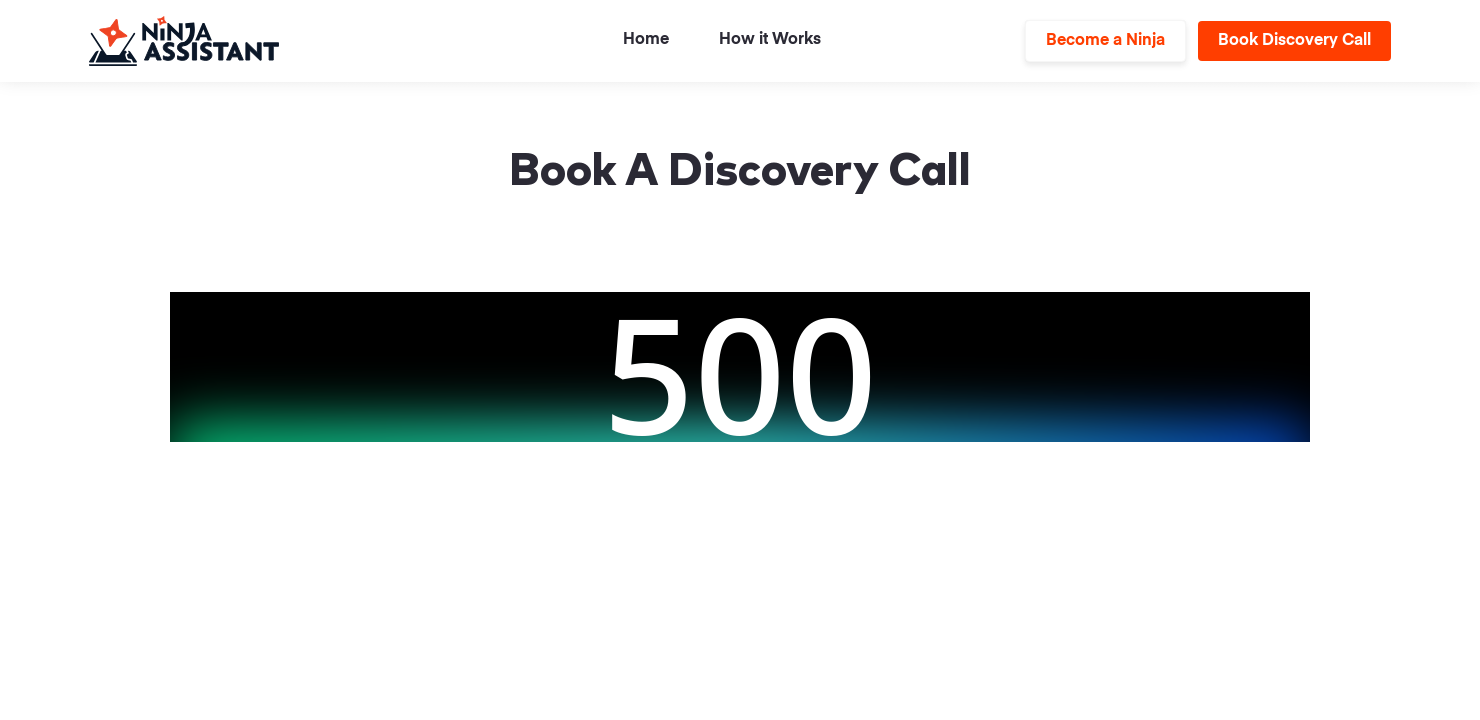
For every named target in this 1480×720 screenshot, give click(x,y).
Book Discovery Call (1294, 41)
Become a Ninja (1105, 41)
